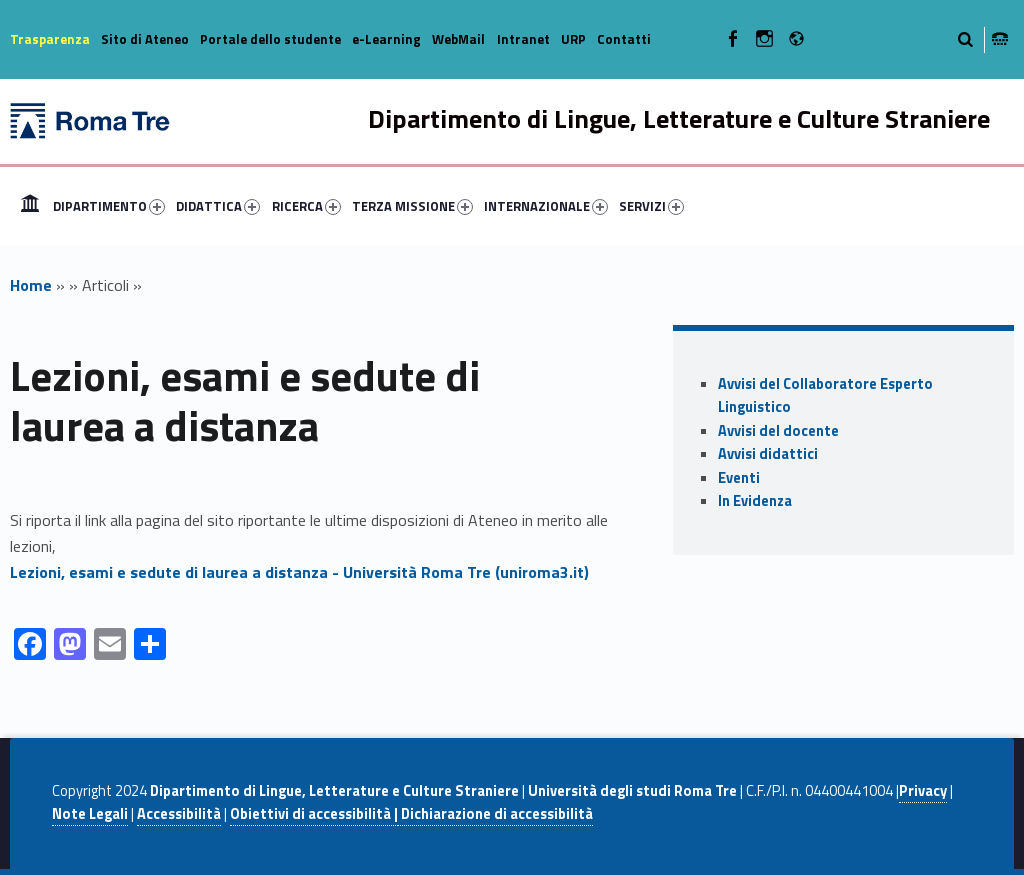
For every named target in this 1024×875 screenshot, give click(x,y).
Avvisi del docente (778, 431)
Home (30, 206)
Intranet (523, 39)
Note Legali (90, 814)
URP (573, 39)
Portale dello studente (270, 39)
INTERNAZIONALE (546, 206)
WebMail (458, 39)
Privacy (923, 791)
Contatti (624, 39)
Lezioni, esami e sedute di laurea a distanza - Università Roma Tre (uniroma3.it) (299, 572)
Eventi (739, 478)
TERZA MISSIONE (412, 206)
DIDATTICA (218, 206)
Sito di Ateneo (145, 39)
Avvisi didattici (768, 454)
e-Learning (386, 39)
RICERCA (306, 206)
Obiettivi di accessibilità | (314, 814)
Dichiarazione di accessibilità (495, 814)
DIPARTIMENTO (109, 206)
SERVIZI (651, 206)
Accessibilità (179, 814)
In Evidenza (755, 501)
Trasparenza (50, 39)
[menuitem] (30, 206)
